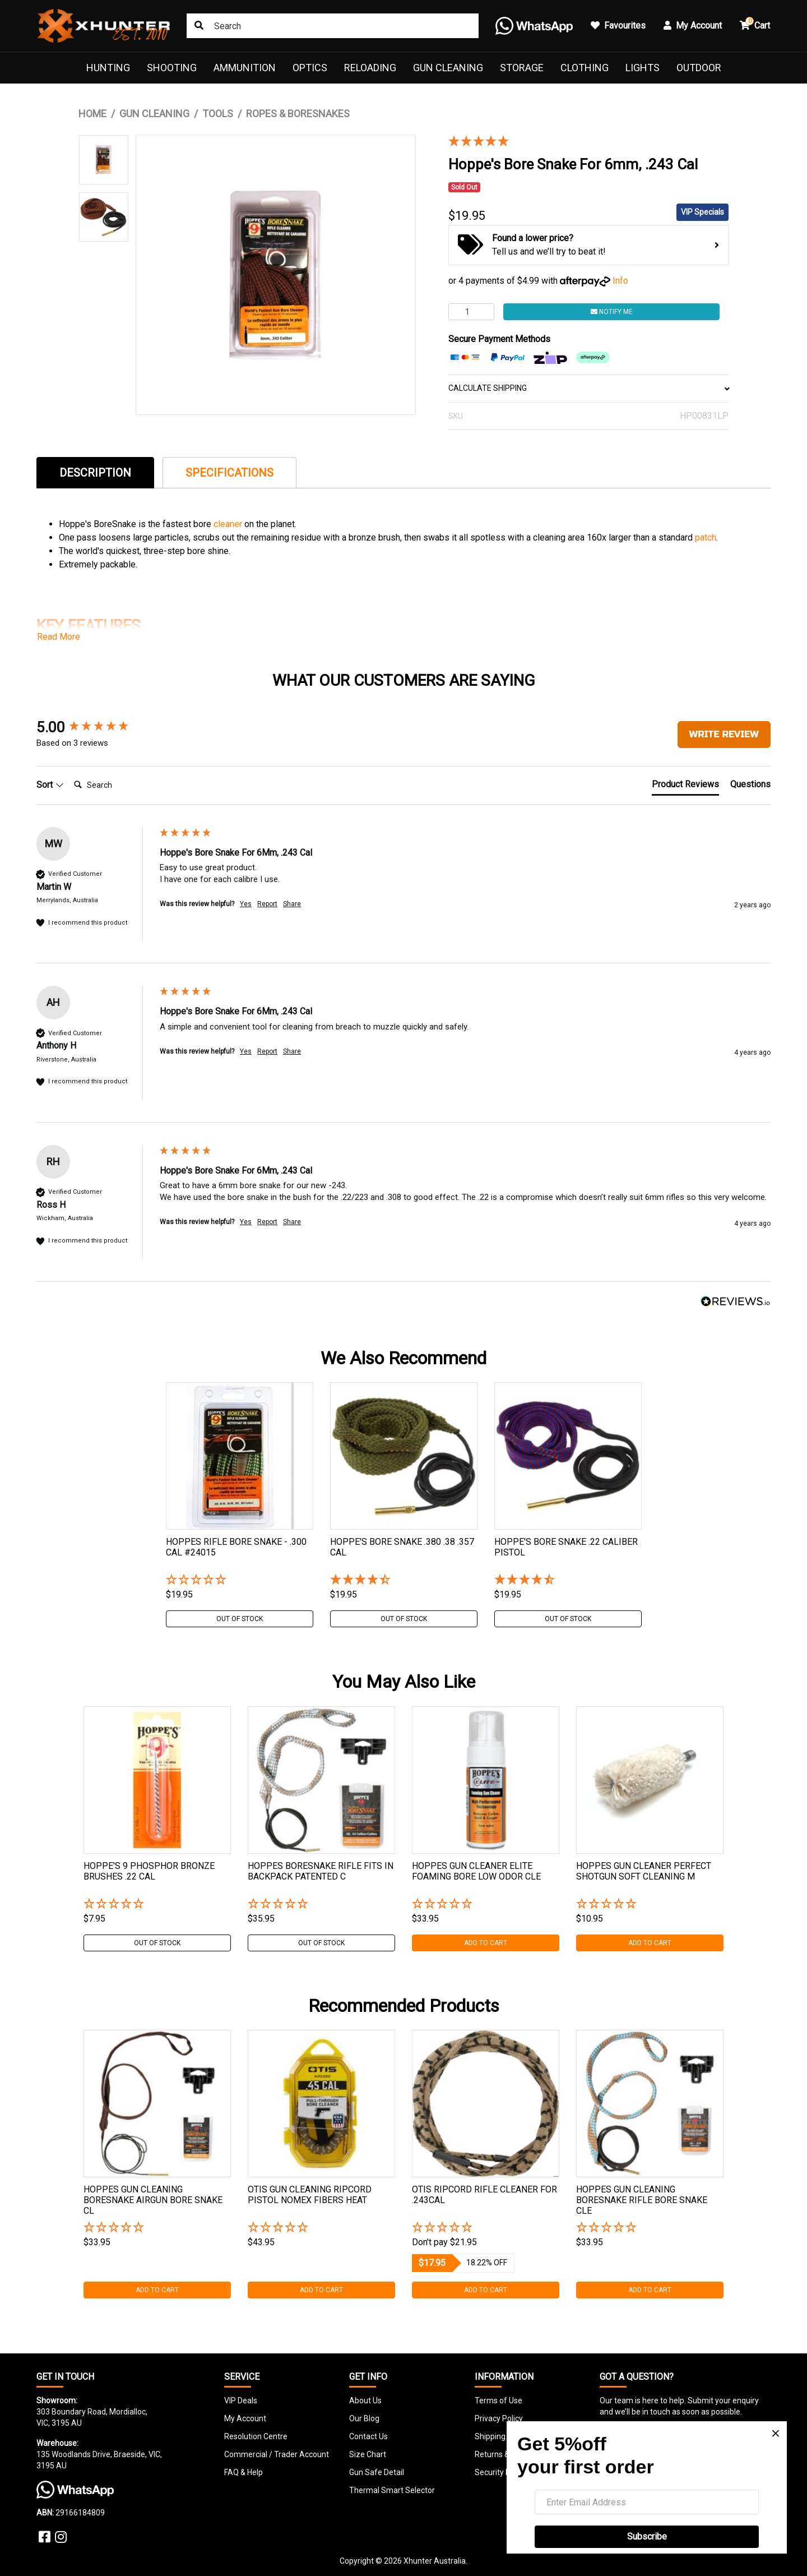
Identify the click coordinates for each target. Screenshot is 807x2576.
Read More (58, 636)
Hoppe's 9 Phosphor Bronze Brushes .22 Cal (149, 1871)
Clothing (584, 67)
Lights (642, 67)
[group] (95, 727)
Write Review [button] (724, 734)
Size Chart (367, 2454)
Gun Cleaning (448, 67)
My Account (245, 2418)
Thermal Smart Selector (392, 2490)
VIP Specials (702, 211)
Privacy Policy (499, 2418)
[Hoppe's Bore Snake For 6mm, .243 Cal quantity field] (471, 311)
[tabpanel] (239, 1504)
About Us (365, 2400)
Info (620, 280)
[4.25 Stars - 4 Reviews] (403, 1580)
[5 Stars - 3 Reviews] (580, 142)
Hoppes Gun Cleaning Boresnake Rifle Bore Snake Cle (641, 2200)
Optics (310, 67)
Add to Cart (485, 1943)
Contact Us (368, 2436)
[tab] (95, 472)
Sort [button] (50, 784)
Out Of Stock (239, 1619)
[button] (239, 1580)
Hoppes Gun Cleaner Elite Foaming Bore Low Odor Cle (476, 1871)
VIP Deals (240, 2400)
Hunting (108, 67)
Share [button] (292, 904)
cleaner (229, 524)
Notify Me (612, 312)
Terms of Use (498, 2400)
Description (95, 472)
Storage (522, 67)
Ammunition (245, 67)
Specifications (229, 472)
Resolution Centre (255, 2436)
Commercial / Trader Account (276, 2454)
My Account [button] (693, 25)
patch (705, 537)
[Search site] (199, 25)
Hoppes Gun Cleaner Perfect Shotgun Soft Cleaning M (643, 1871)
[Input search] (333, 25)
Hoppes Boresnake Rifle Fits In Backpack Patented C (320, 1871)
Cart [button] (755, 24)
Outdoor (698, 67)
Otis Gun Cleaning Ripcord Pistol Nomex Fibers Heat (310, 2194)
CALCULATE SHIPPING (588, 388)
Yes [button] (246, 904)
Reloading (370, 67)
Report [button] (267, 904)
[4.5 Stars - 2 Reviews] (568, 1580)
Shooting (172, 67)
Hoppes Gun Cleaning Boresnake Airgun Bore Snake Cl (153, 2200)
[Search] (114, 785)
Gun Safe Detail (376, 2472)
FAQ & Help (243, 2472)
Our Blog (364, 2418)
